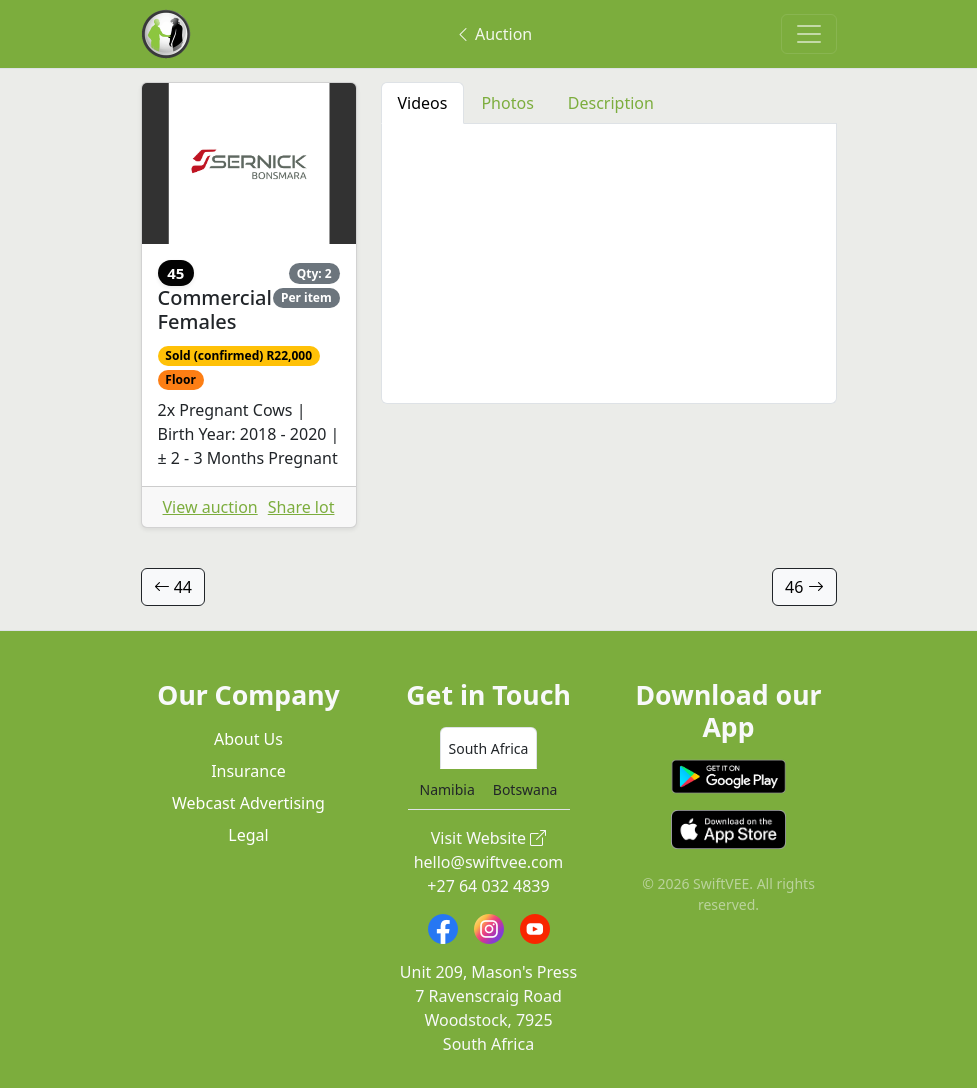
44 (173, 587)
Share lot (301, 507)
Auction (493, 34)
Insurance (248, 771)
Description (611, 103)
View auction (210, 507)
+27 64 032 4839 (488, 886)
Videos (423, 103)
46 (804, 587)
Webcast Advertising (248, 803)
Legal (248, 835)
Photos (507, 103)
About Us (248, 739)
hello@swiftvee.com (489, 862)
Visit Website (489, 838)
